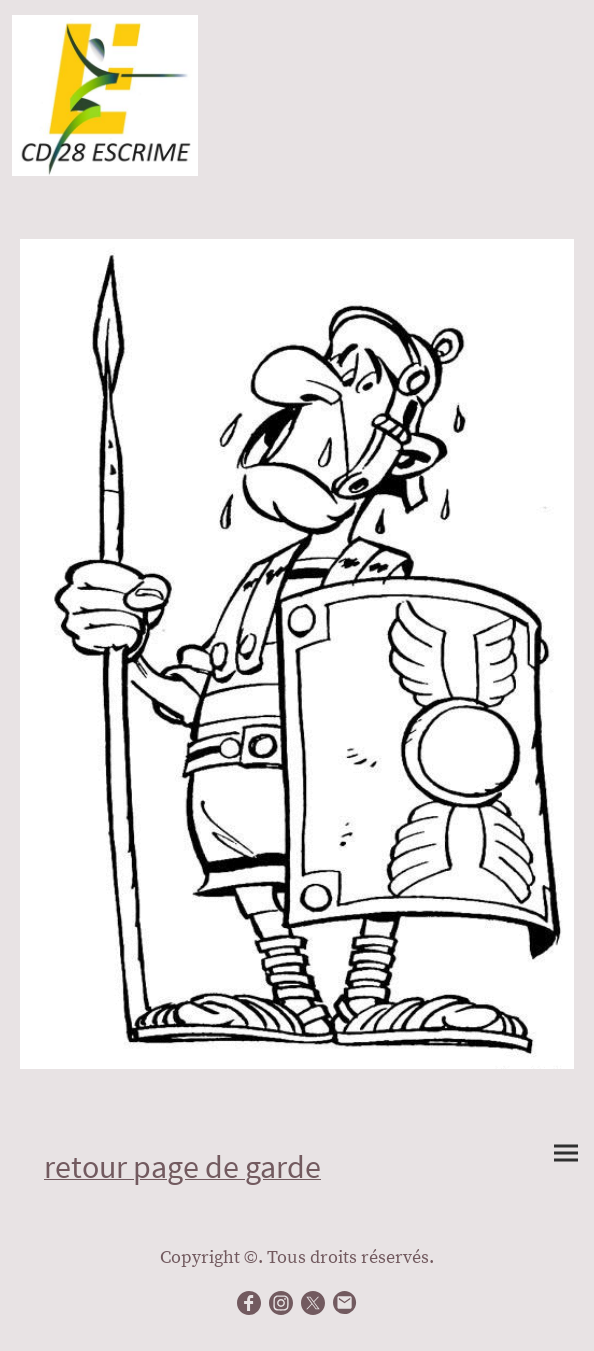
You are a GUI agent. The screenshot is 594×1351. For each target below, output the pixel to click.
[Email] (345, 1303)
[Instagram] (281, 1303)
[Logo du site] (105, 95)
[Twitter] (313, 1303)
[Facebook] (249, 1303)
